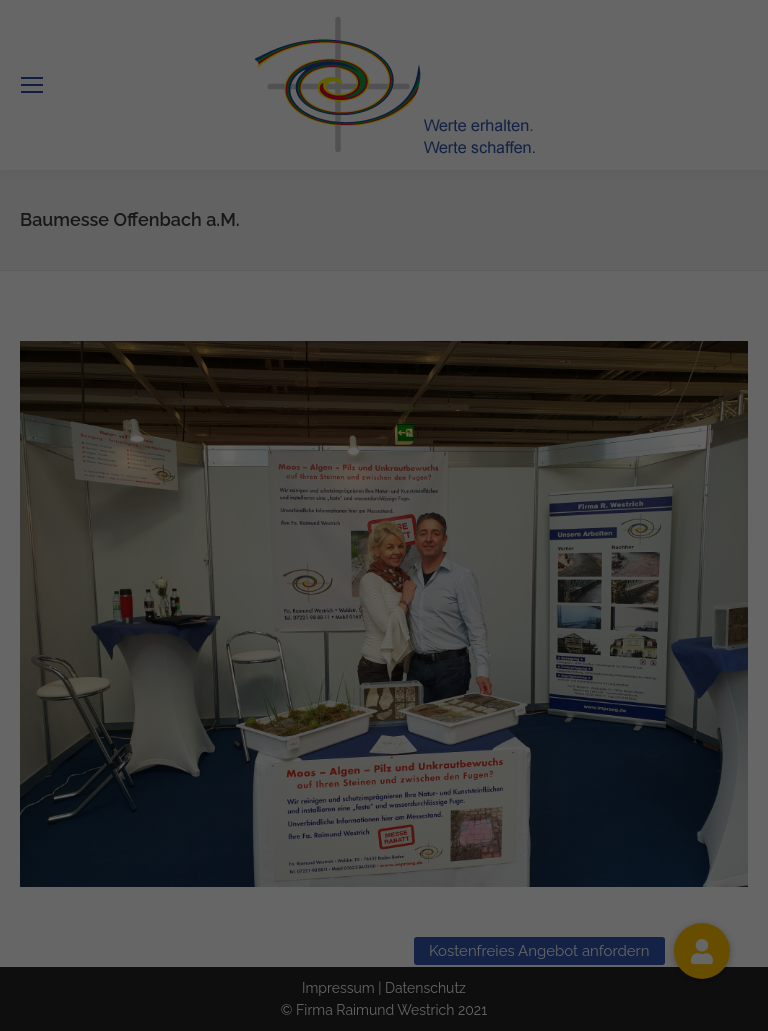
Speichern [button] (384, 667)
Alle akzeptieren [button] (384, 608)
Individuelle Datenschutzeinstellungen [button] (383, 726)
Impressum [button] (485, 770)
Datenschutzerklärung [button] (394, 770)
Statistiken (584, 540)
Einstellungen (205, 495)
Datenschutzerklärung (330, 475)
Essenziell (170, 540)
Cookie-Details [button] (293, 770)
